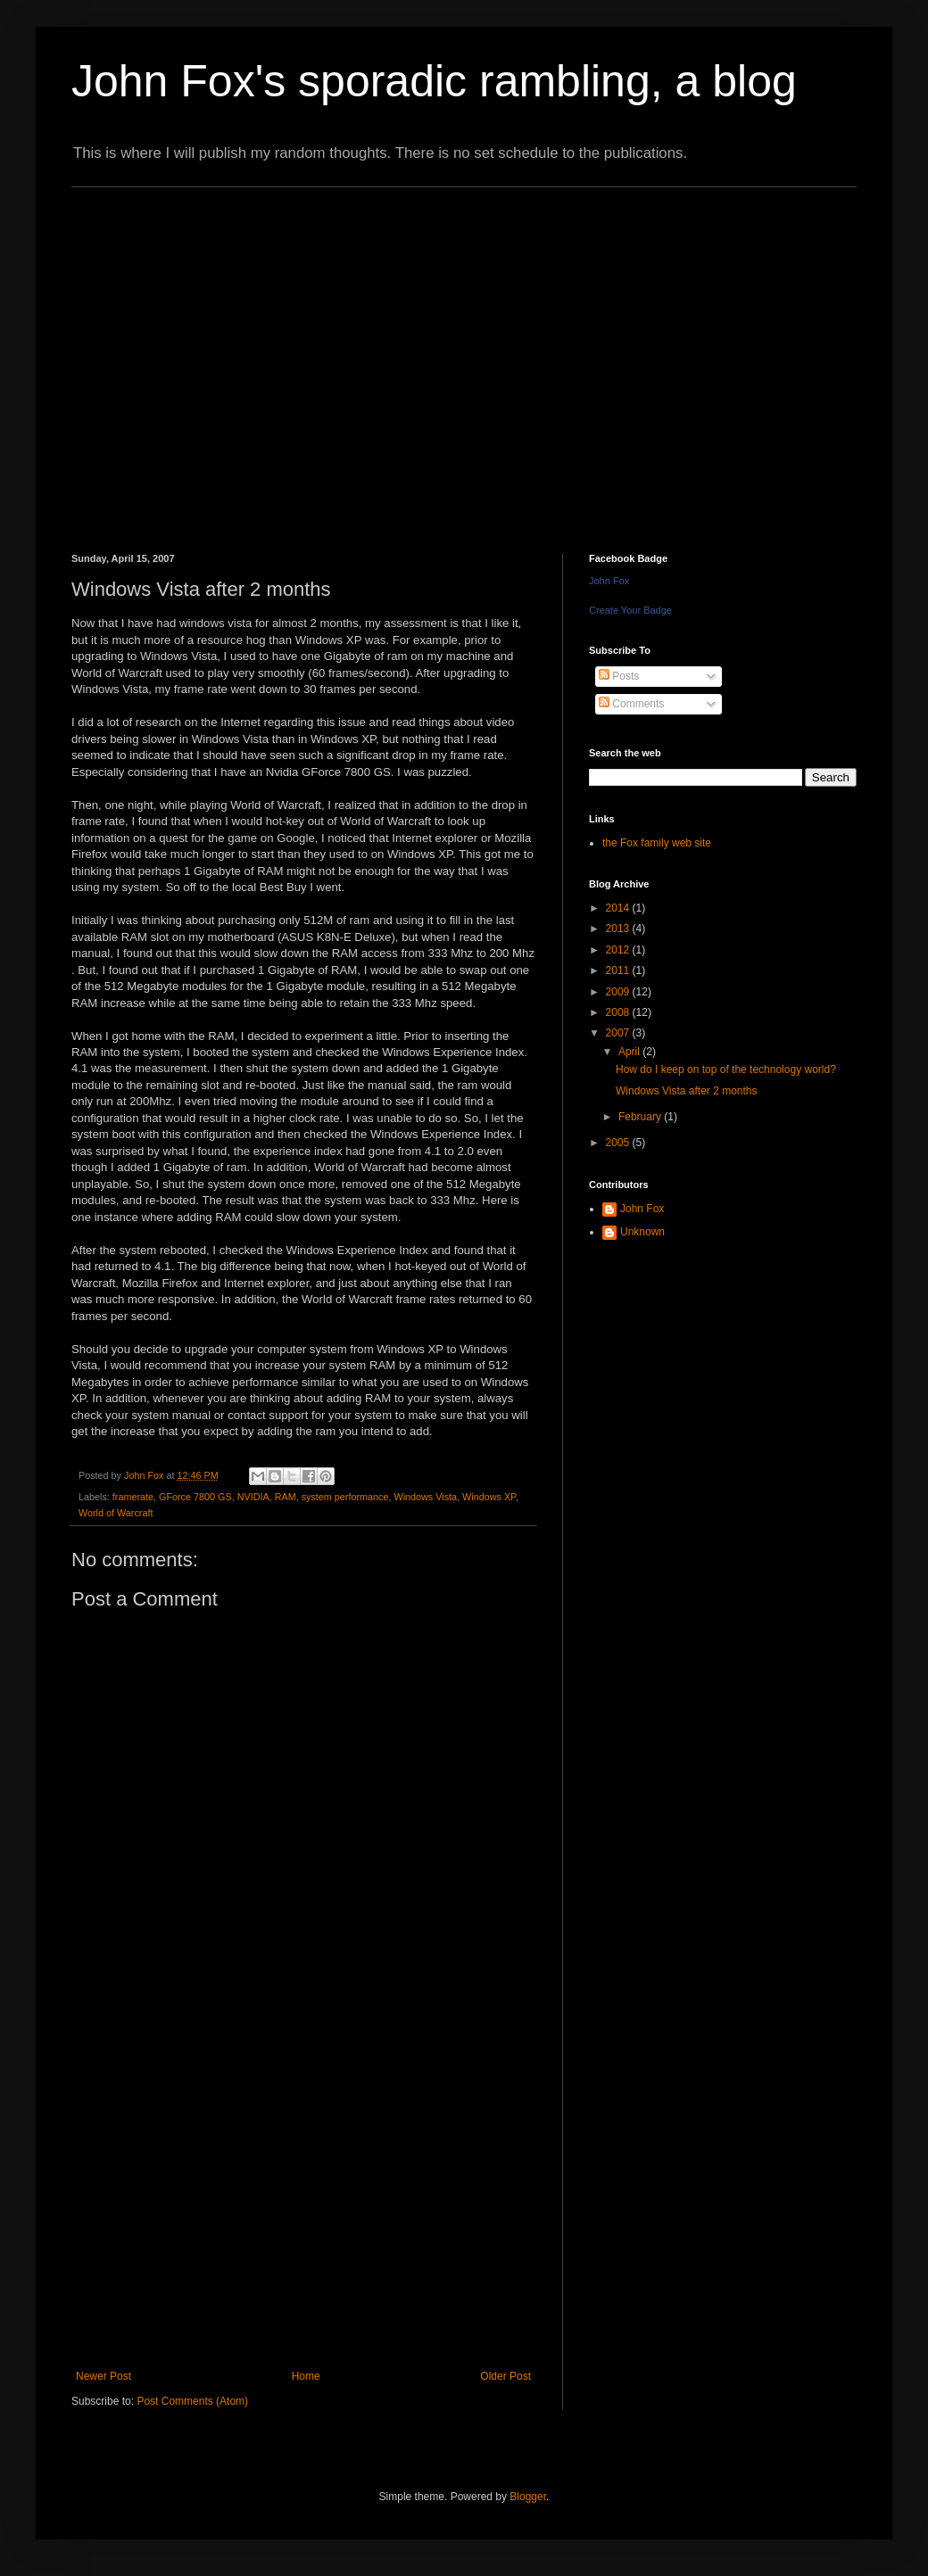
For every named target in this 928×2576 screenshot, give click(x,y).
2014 (619, 908)
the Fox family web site (656, 843)
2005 (619, 1142)
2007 (619, 1033)
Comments (631, 704)
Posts (619, 676)
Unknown (642, 1232)
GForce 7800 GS (195, 1496)
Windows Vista (425, 1496)
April (630, 1051)
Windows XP (489, 1496)
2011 (619, 970)
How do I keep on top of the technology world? (726, 1069)
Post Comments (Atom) (192, 2401)
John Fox (609, 580)
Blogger (528, 2496)
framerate (132, 1496)
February (641, 1116)
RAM (285, 1496)
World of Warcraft (116, 1512)
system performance (345, 1496)
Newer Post (103, 2376)
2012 (619, 950)
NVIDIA (253, 1496)
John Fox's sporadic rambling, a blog (434, 81)
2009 (619, 992)
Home (306, 2376)
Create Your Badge (630, 610)
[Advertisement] (167, 354)
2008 (619, 1012)
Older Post (505, 2376)
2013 (619, 928)
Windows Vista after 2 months (687, 1091)
